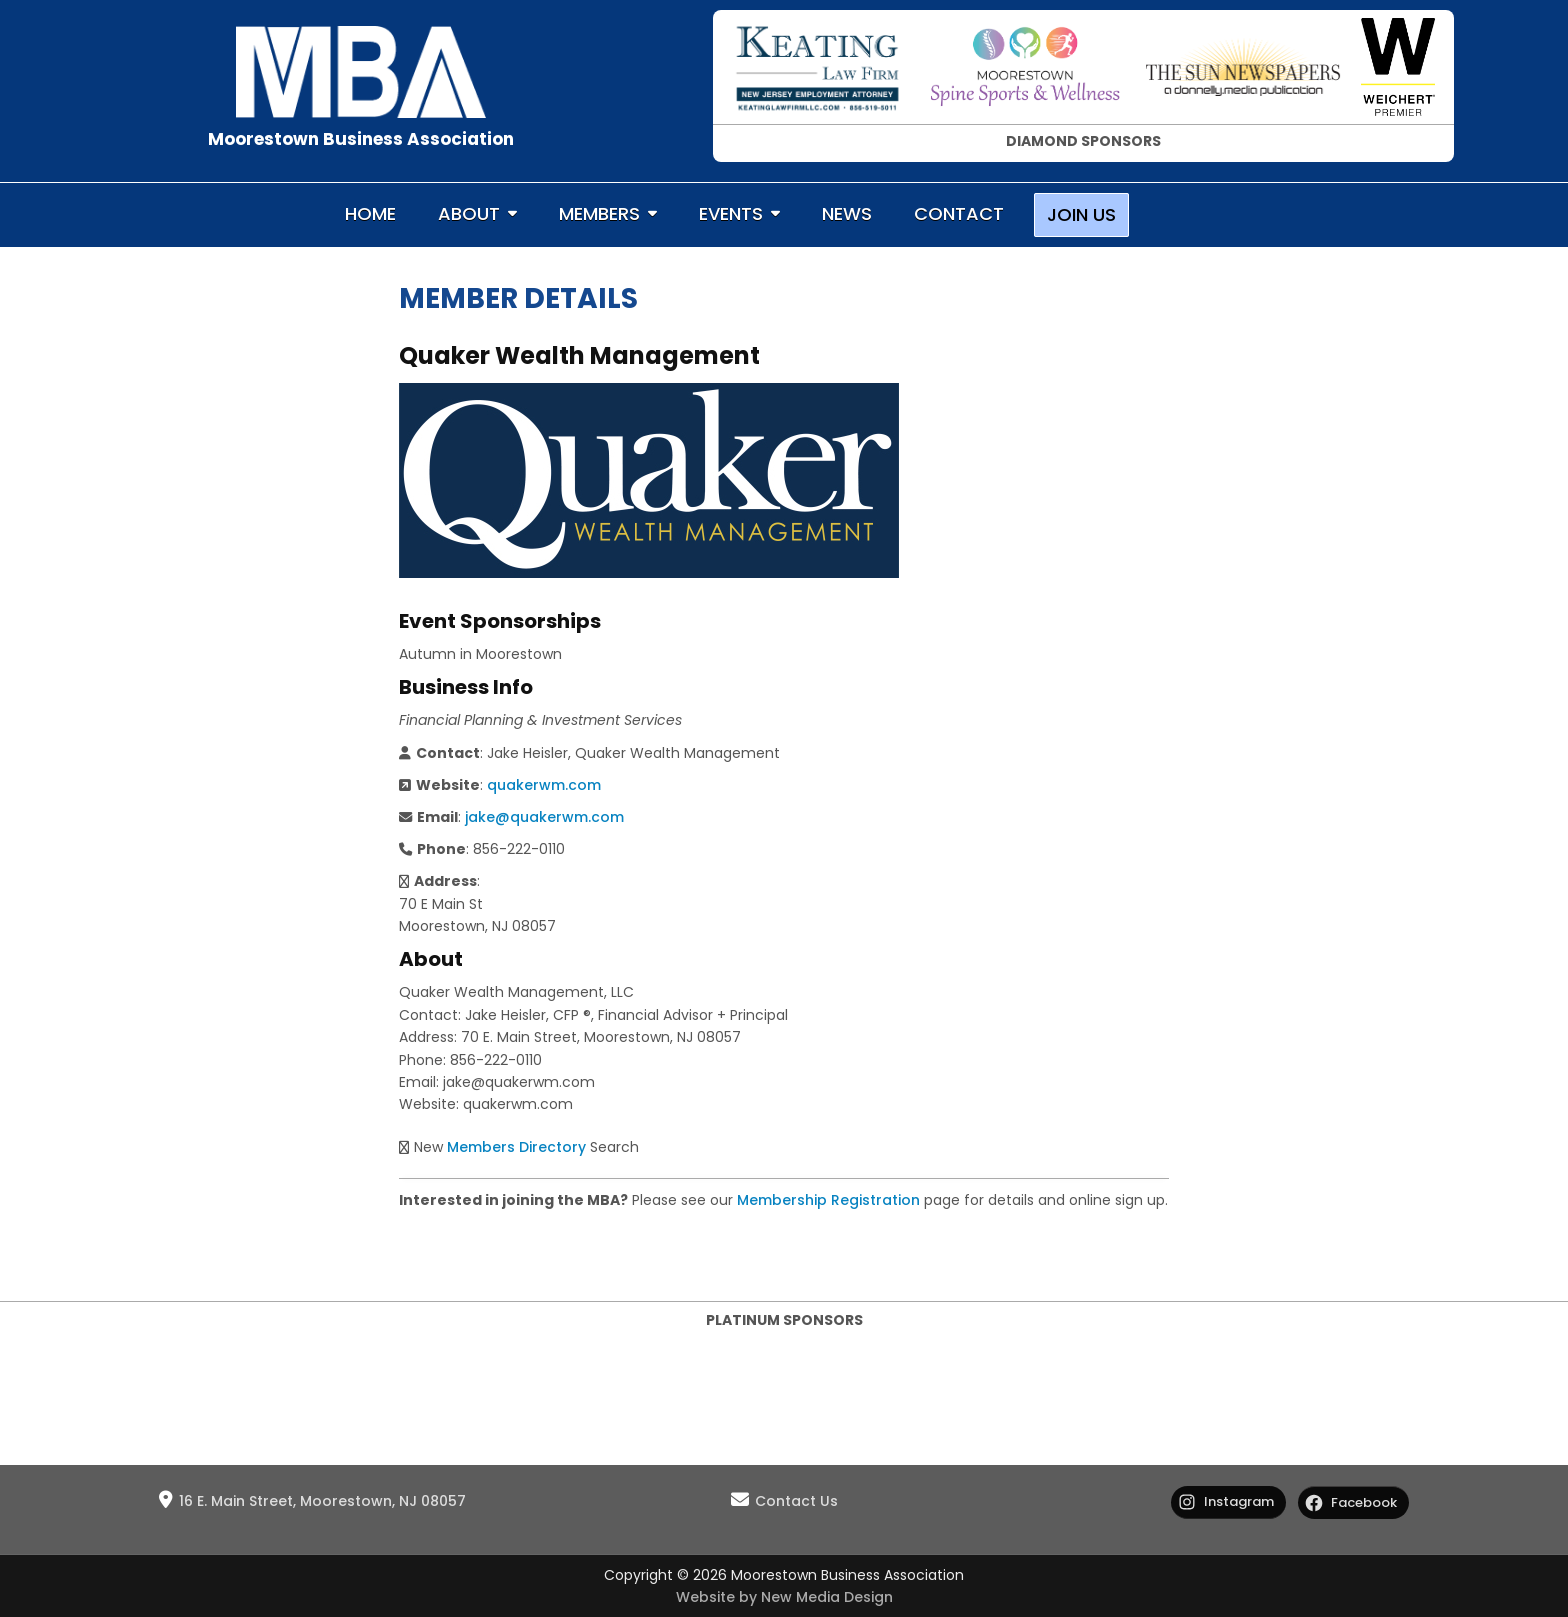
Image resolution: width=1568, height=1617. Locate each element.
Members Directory (516, 1147)
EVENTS (731, 213)
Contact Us (796, 1501)
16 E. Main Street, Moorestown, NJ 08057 (322, 1501)
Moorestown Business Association (361, 139)
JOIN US (1081, 214)
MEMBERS (599, 213)
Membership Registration (828, 1200)
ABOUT (469, 213)
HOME (370, 213)
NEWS (847, 213)
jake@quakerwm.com (544, 817)
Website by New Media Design (784, 1597)
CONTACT (959, 213)
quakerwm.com (544, 785)
